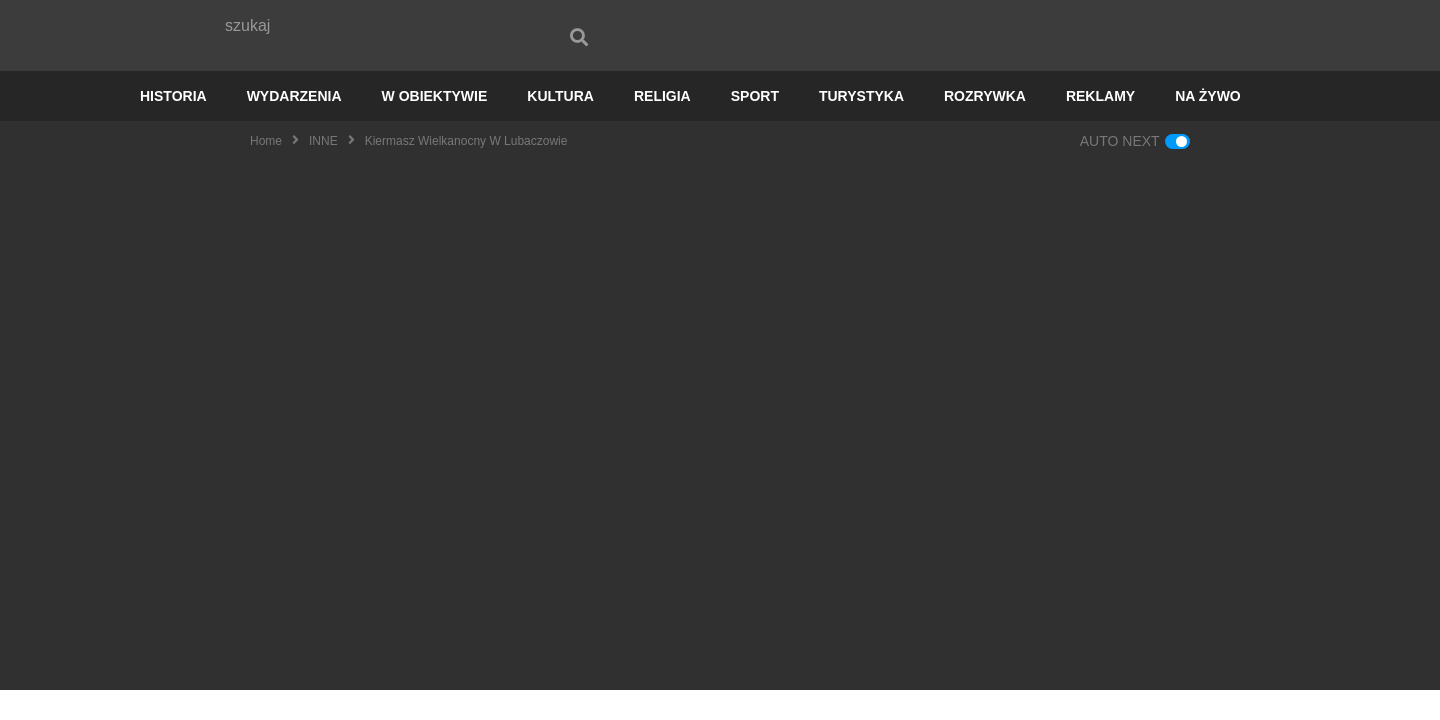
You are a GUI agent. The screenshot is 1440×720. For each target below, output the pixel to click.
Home (266, 171)
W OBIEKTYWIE (435, 126)
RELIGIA (662, 126)
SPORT (755, 126)
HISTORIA (173, 126)
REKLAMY (1100, 126)
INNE (323, 171)
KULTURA (560, 126)
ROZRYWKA (985, 126)
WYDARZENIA (294, 126)
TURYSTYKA (861, 126)
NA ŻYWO (1208, 126)
